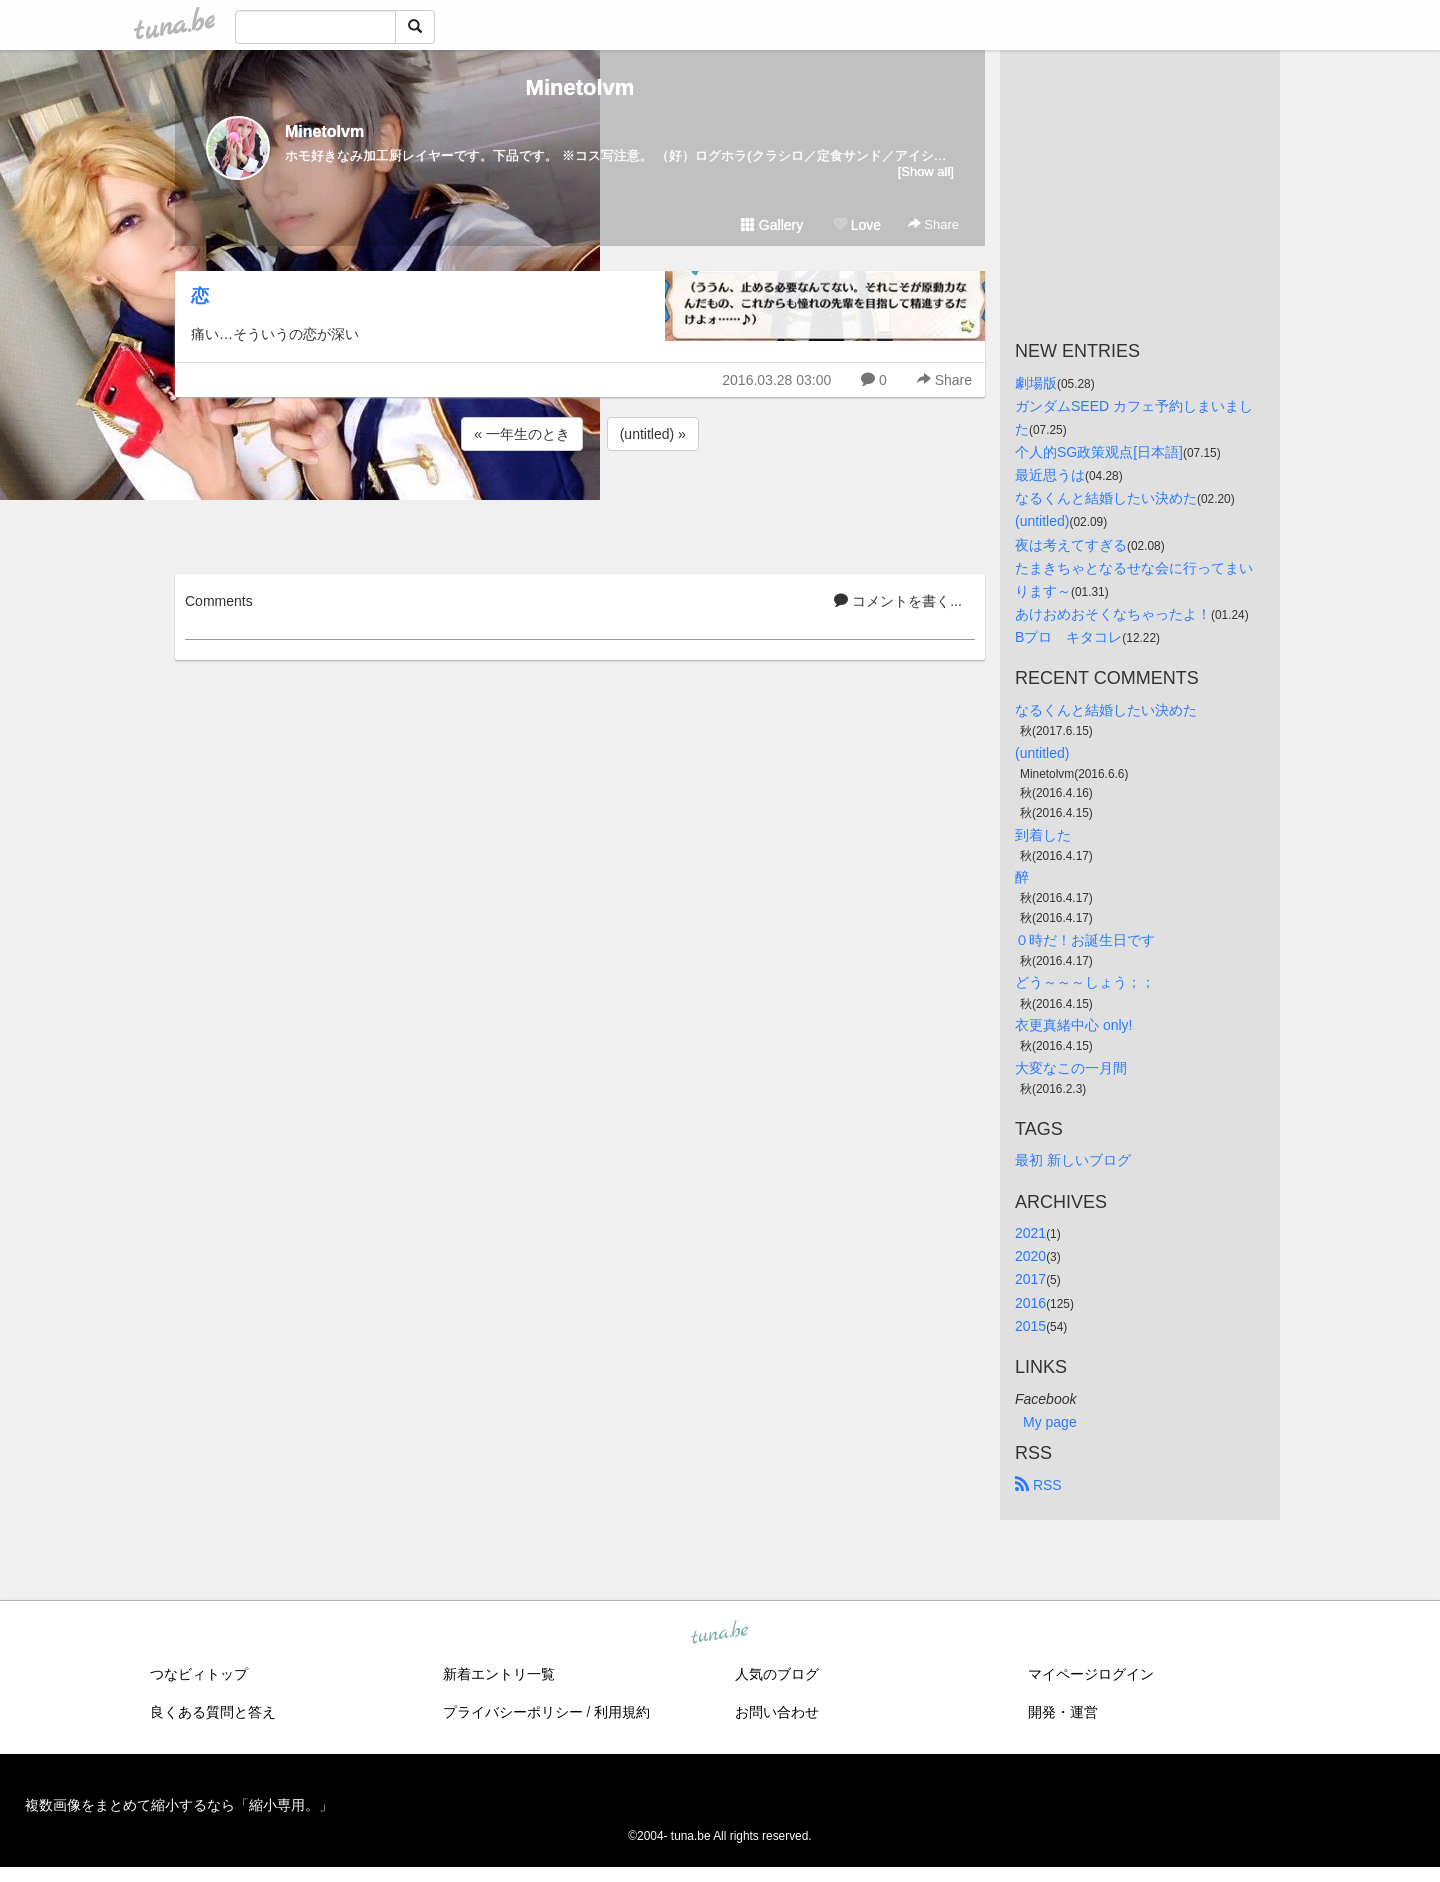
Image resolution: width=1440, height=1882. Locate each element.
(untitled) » (653, 434)
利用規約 (622, 1712)
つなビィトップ (199, 1674)
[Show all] (926, 171)
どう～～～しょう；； (1085, 982)
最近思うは (1050, 475)
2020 (1030, 1256)
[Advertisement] (580, 509)
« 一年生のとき (522, 434)
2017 (1030, 1279)
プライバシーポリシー (513, 1712)
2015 (1030, 1326)
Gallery (772, 225)
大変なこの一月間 (1071, 1068)
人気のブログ (777, 1674)
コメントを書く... (898, 601)
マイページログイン (1091, 1674)
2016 (1030, 1303)
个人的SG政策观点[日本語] (1099, 452)
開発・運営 (1063, 1712)
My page (1050, 1422)
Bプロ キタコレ (1068, 637)
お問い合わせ (777, 1712)
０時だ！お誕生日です (1085, 940)
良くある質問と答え (213, 1712)
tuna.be (719, 1633)
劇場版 (1036, 383)
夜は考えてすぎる (1071, 545)
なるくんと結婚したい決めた (1106, 498)
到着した (1043, 835)
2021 (1030, 1233)
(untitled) (1042, 521)
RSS (1038, 1485)
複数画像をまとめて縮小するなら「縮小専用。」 (179, 1805)
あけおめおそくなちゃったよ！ (1113, 614)
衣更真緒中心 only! (1073, 1025)
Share (933, 224)
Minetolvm (580, 87)
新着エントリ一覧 (499, 1674)
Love (857, 225)
